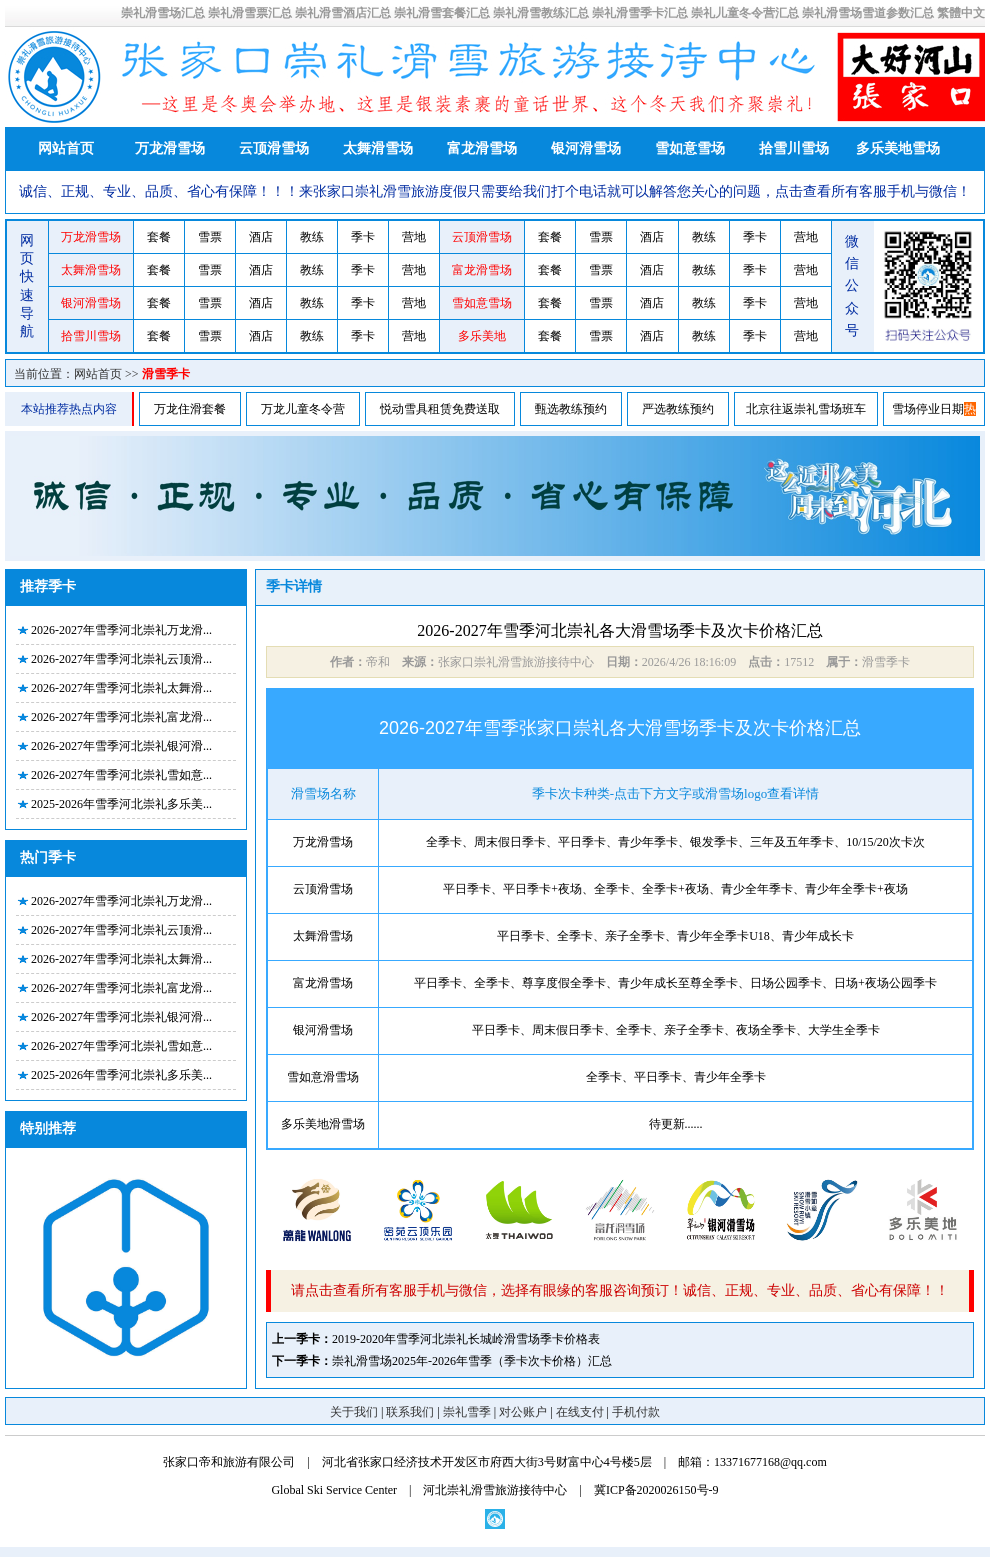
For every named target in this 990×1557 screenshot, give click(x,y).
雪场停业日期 (928, 409)
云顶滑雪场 (274, 148)
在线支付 (580, 1412)
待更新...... (676, 1124)
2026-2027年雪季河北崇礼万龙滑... (121, 630)
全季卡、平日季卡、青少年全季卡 (676, 1077)
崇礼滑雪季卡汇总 (640, 13)
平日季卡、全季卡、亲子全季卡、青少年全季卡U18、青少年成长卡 (675, 936)
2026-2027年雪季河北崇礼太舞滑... (121, 688)
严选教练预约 (678, 409)
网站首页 (66, 148)
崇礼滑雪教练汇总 (541, 13)
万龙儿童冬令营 (303, 409)
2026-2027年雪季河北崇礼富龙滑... (121, 717)
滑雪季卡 (166, 374)
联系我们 (410, 1412)
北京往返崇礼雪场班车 (806, 409)
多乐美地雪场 (898, 148)
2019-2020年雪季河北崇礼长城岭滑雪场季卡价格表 (466, 1339)
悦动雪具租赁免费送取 (440, 409)
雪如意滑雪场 (323, 1077)
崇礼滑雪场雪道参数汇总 (868, 13)
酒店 (261, 237)
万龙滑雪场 (170, 148)
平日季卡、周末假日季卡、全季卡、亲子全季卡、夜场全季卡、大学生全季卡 (676, 1030)
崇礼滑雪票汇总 (250, 13)
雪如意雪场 (690, 148)
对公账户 (523, 1412)
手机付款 (636, 1412)
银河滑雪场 (586, 148)
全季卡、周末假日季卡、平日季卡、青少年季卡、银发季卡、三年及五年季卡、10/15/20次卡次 (675, 842)
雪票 (210, 237)
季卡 (363, 237)
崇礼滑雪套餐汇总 (442, 13)
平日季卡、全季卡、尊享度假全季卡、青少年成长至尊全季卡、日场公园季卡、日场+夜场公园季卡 (675, 983)
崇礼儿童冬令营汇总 (745, 13)
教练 (312, 237)
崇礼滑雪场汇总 (163, 13)
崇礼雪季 (467, 1412)
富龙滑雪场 (482, 148)
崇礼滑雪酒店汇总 (343, 13)
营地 (414, 237)
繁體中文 (961, 13)
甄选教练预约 (571, 409)
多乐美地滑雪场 (323, 1124)
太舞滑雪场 (378, 148)
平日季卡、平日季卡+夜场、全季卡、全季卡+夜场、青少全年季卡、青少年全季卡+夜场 (675, 889)
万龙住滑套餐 (190, 409)
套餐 (159, 237)
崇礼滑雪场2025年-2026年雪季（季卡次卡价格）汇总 (472, 1361)
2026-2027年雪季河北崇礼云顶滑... (121, 659)
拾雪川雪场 (794, 148)
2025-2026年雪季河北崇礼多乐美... (121, 804)
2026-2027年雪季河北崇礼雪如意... (121, 775)
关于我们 (354, 1412)
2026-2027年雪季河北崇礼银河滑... (121, 746)
